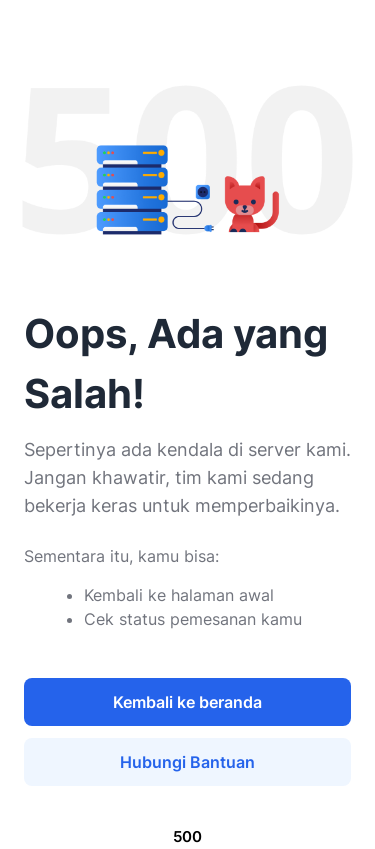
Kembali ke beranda (187, 702)
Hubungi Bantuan (187, 762)
